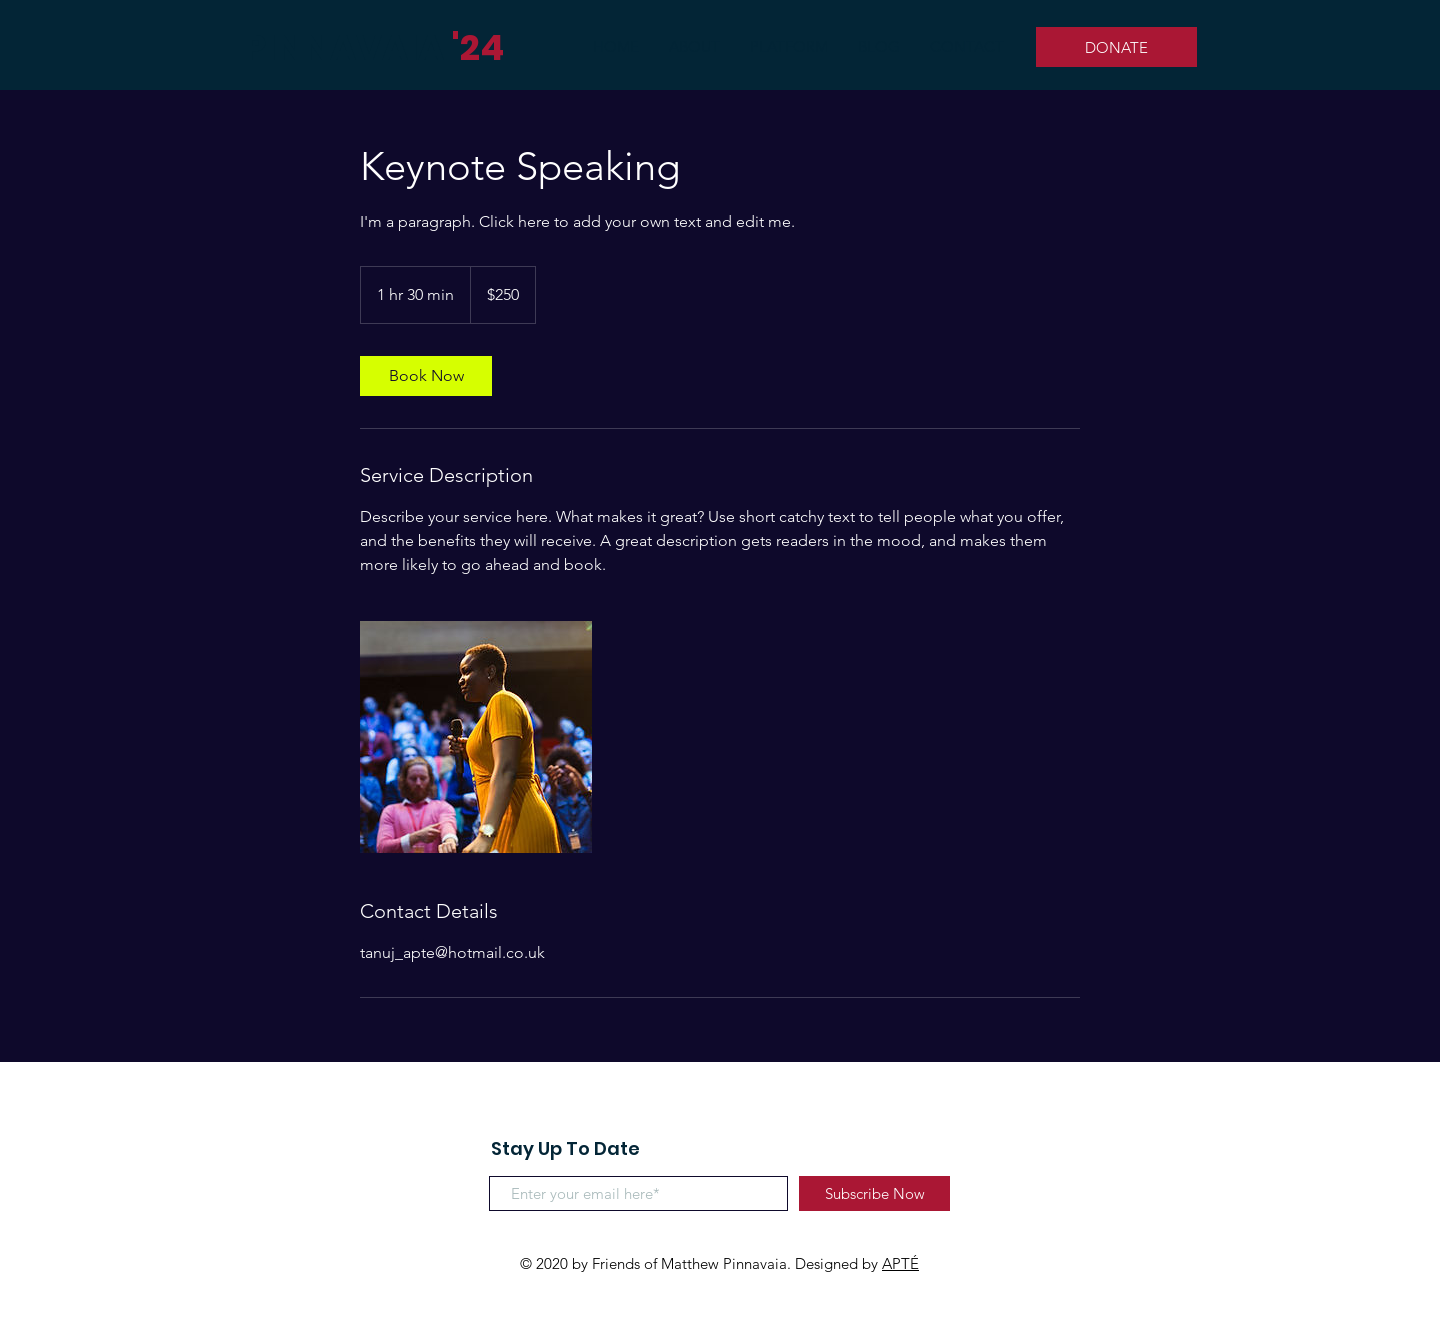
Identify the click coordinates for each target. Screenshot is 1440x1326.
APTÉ (900, 1263)
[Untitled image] (476, 737)
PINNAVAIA (344, 47)
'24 (477, 47)
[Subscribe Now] (874, 1193)
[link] (426, 376)
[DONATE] (1116, 47)
